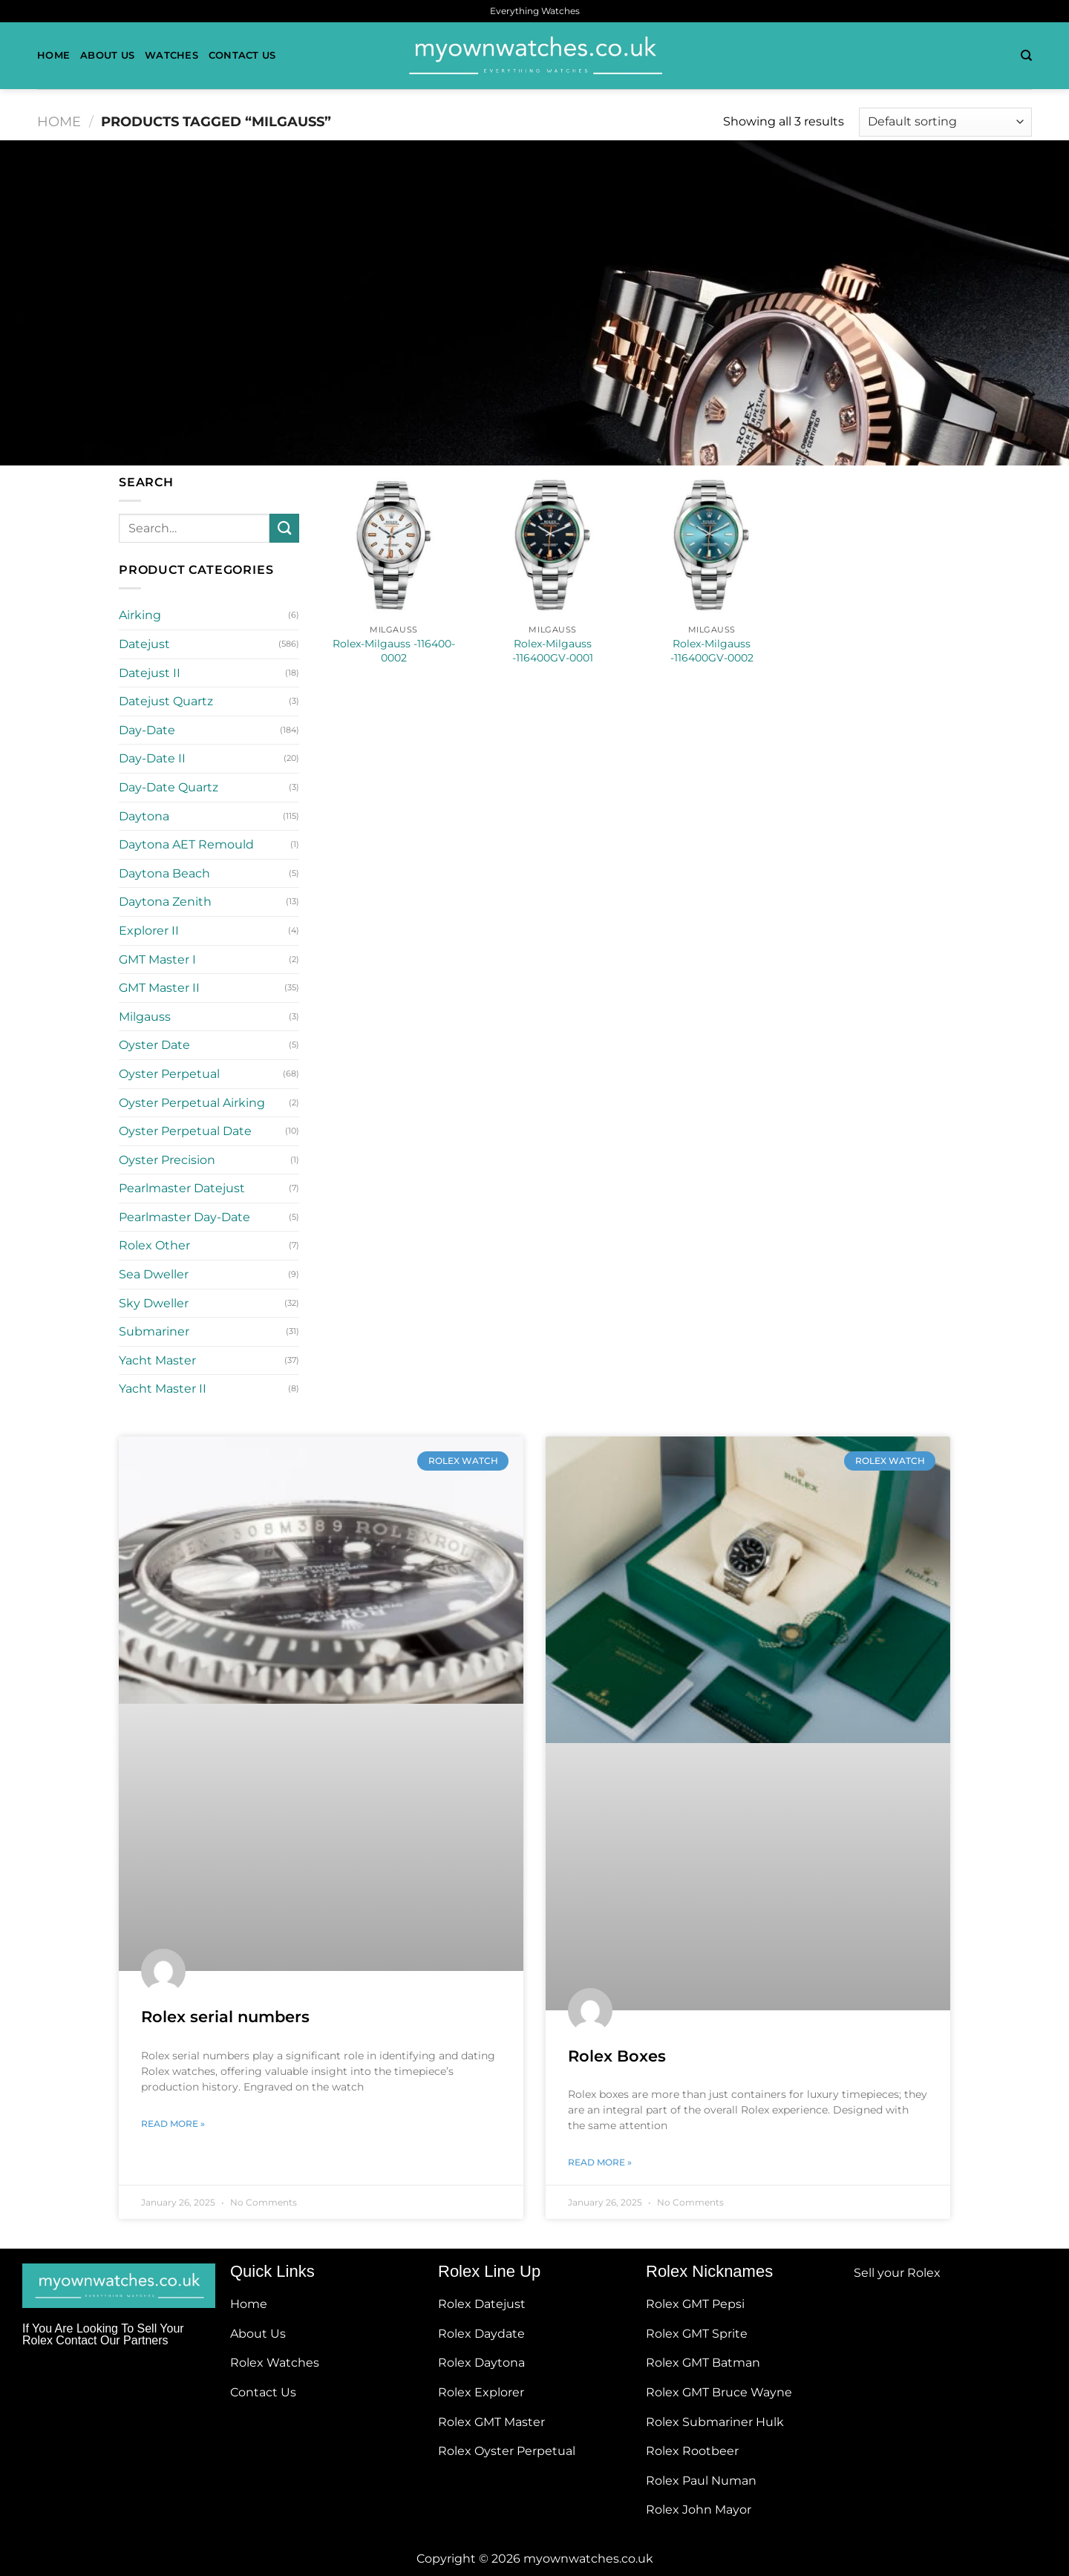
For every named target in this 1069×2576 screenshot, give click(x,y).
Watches (171, 55)
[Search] (1026, 56)
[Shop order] (945, 122)
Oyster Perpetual (169, 1074)
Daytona (144, 816)
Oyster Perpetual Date (185, 1131)
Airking (140, 615)
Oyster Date (154, 1045)
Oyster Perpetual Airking (192, 1103)
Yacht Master (157, 1360)
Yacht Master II (162, 1389)
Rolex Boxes (617, 2056)
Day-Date (147, 730)
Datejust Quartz (166, 701)
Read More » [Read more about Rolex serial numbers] (173, 2123)
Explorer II (149, 930)
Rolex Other (154, 1245)
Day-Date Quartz (168, 787)
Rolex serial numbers (225, 2016)
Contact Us (242, 55)
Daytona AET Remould (186, 844)
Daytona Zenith (165, 902)
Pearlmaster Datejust (182, 1188)
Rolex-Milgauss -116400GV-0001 (552, 650)
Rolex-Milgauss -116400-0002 (394, 650)
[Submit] (284, 528)
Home (53, 55)
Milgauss (145, 1017)
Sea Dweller (154, 1274)
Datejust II (149, 673)
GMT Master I (157, 959)
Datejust (144, 644)
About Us (107, 55)
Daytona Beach (164, 873)
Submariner (154, 1331)
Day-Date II (152, 758)
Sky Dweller (154, 1303)
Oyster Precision (167, 1160)
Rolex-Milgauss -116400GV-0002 (711, 650)
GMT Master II (159, 988)
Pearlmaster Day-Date (184, 1217)
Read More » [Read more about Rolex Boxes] (600, 2162)
